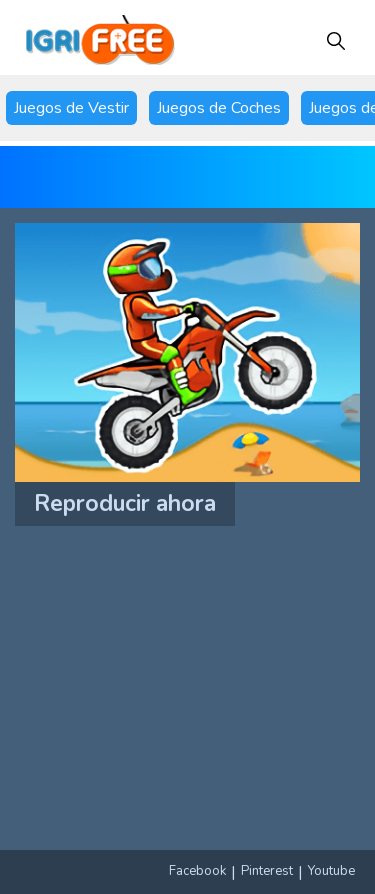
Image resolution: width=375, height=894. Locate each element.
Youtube (331, 871)
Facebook (197, 871)
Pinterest (267, 871)
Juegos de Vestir (71, 108)
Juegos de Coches (219, 108)
